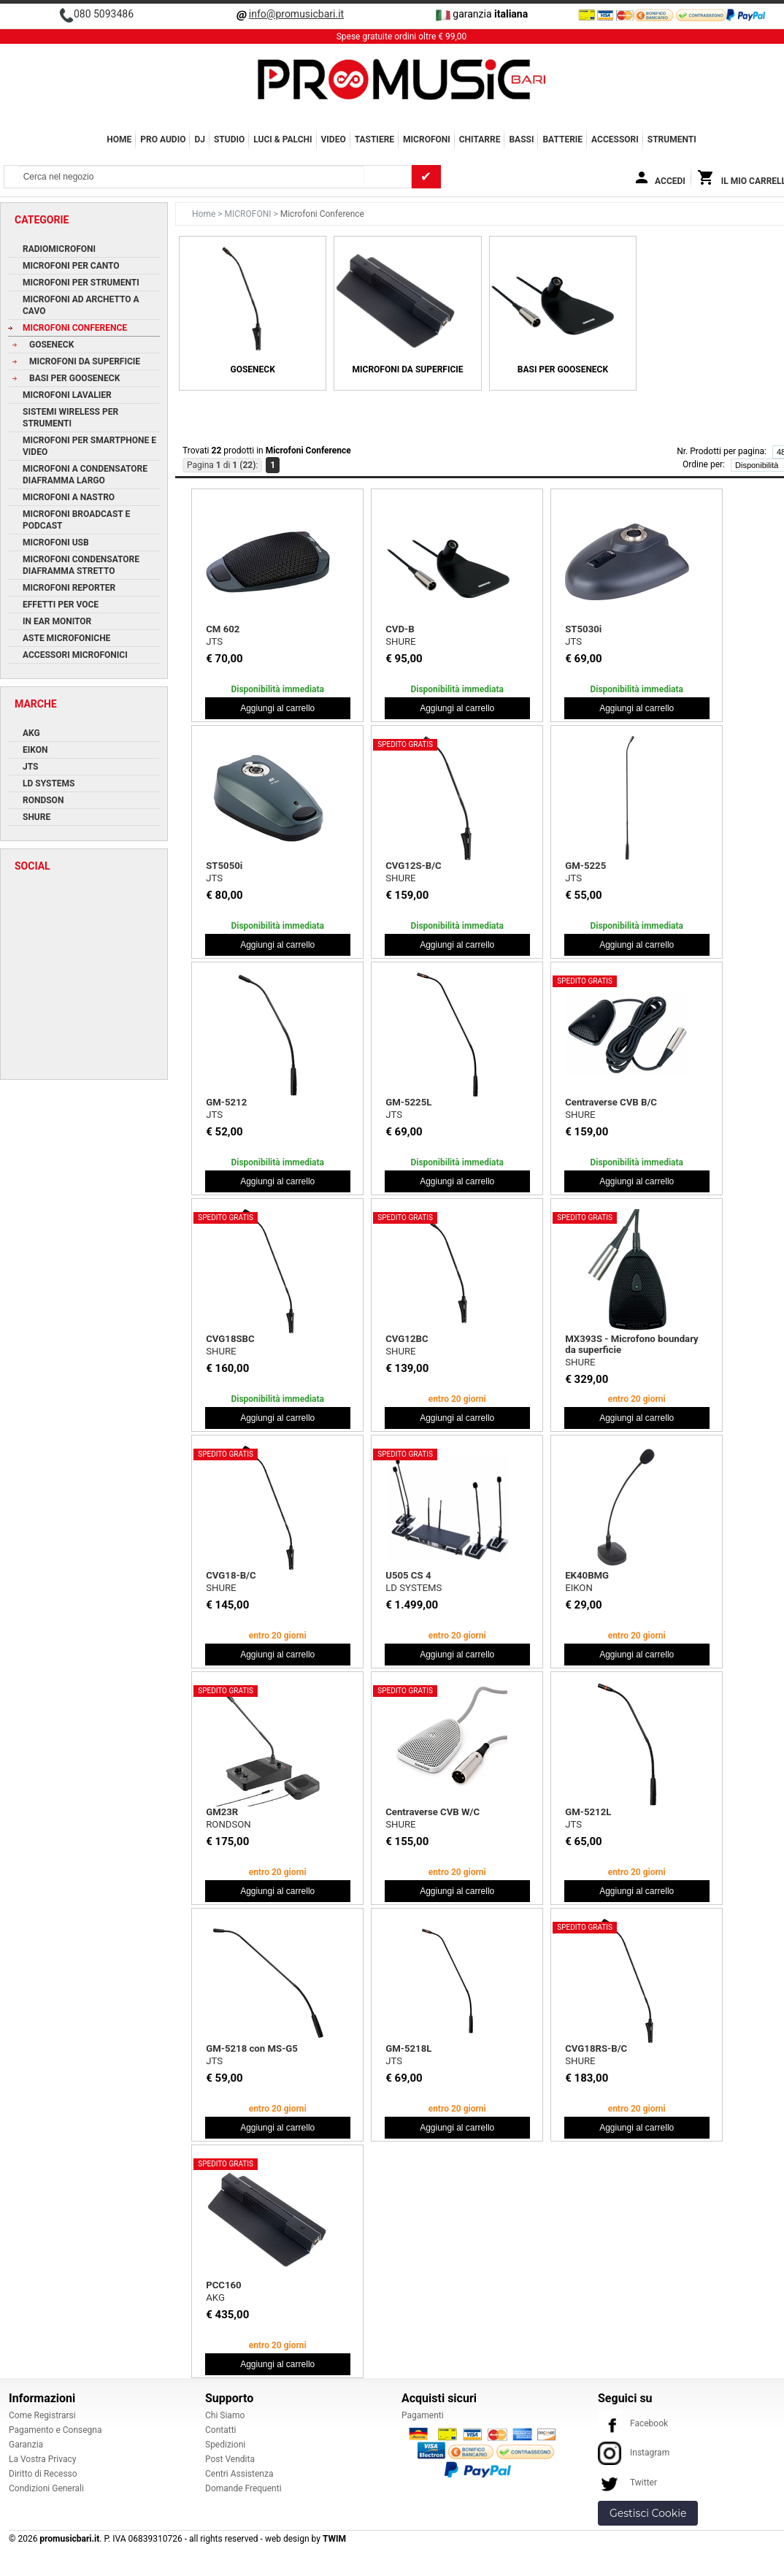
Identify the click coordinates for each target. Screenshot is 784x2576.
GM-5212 (226, 1102)
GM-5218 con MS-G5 (252, 2048)
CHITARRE (480, 139)
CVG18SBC (230, 1338)
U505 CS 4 (408, 1575)
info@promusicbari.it (296, 14)
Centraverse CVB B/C (611, 1102)
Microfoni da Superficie (408, 369)
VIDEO (333, 139)
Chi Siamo (225, 2415)
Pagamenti (422, 2415)
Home (119, 139)
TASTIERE (374, 139)
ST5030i (583, 629)
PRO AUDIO (162, 139)
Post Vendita (230, 2459)
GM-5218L (408, 2048)
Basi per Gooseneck (563, 369)
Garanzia (26, 2444)
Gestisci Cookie (648, 2513)
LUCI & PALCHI (282, 139)
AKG (215, 2297)
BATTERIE (562, 139)
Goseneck (253, 369)
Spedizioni (225, 2444)
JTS (214, 641)
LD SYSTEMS (413, 1587)
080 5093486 (104, 14)
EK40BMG (587, 1575)
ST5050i (224, 865)
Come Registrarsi (42, 2415)
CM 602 (222, 629)
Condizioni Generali (46, 2488)
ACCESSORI (615, 139)
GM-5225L (408, 1102)
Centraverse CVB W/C (432, 1811)
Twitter (627, 2482)
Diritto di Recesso (43, 2474)
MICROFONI (426, 139)
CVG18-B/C (230, 1575)
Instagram (633, 2452)
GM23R (222, 1811)
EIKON (579, 1587)
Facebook (633, 2423)
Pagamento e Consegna (55, 2430)
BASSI (521, 139)
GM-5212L (588, 1811)
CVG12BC (406, 1338)
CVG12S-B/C (413, 865)
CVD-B (399, 629)
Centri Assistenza (239, 2474)
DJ (199, 139)
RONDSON (228, 1824)
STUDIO (229, 139)
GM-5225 (585, 865)
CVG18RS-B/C (596, 2048)
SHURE (400, 641)
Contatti (221, 2430)
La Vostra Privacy (42, 2459)
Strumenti (671, 139)
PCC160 (223, 2285)
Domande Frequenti (243, 2488)
